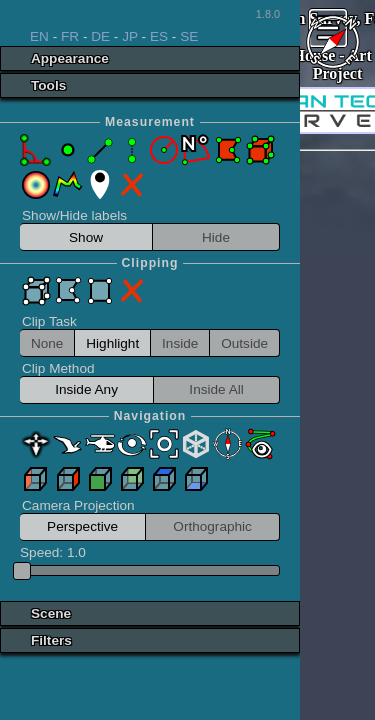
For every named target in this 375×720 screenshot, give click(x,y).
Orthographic (212, 526)
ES (159, 36)
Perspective (82, 526)
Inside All (216, 389)
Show (86, 237)
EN (39, 36)
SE (189, 36)
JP (130, 36)
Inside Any (86, 389)
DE (100, 36)
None (47, 343)
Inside (180, 343)
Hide (216, 237)
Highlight (112, 343)
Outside (244, 343)
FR (70, 36)
